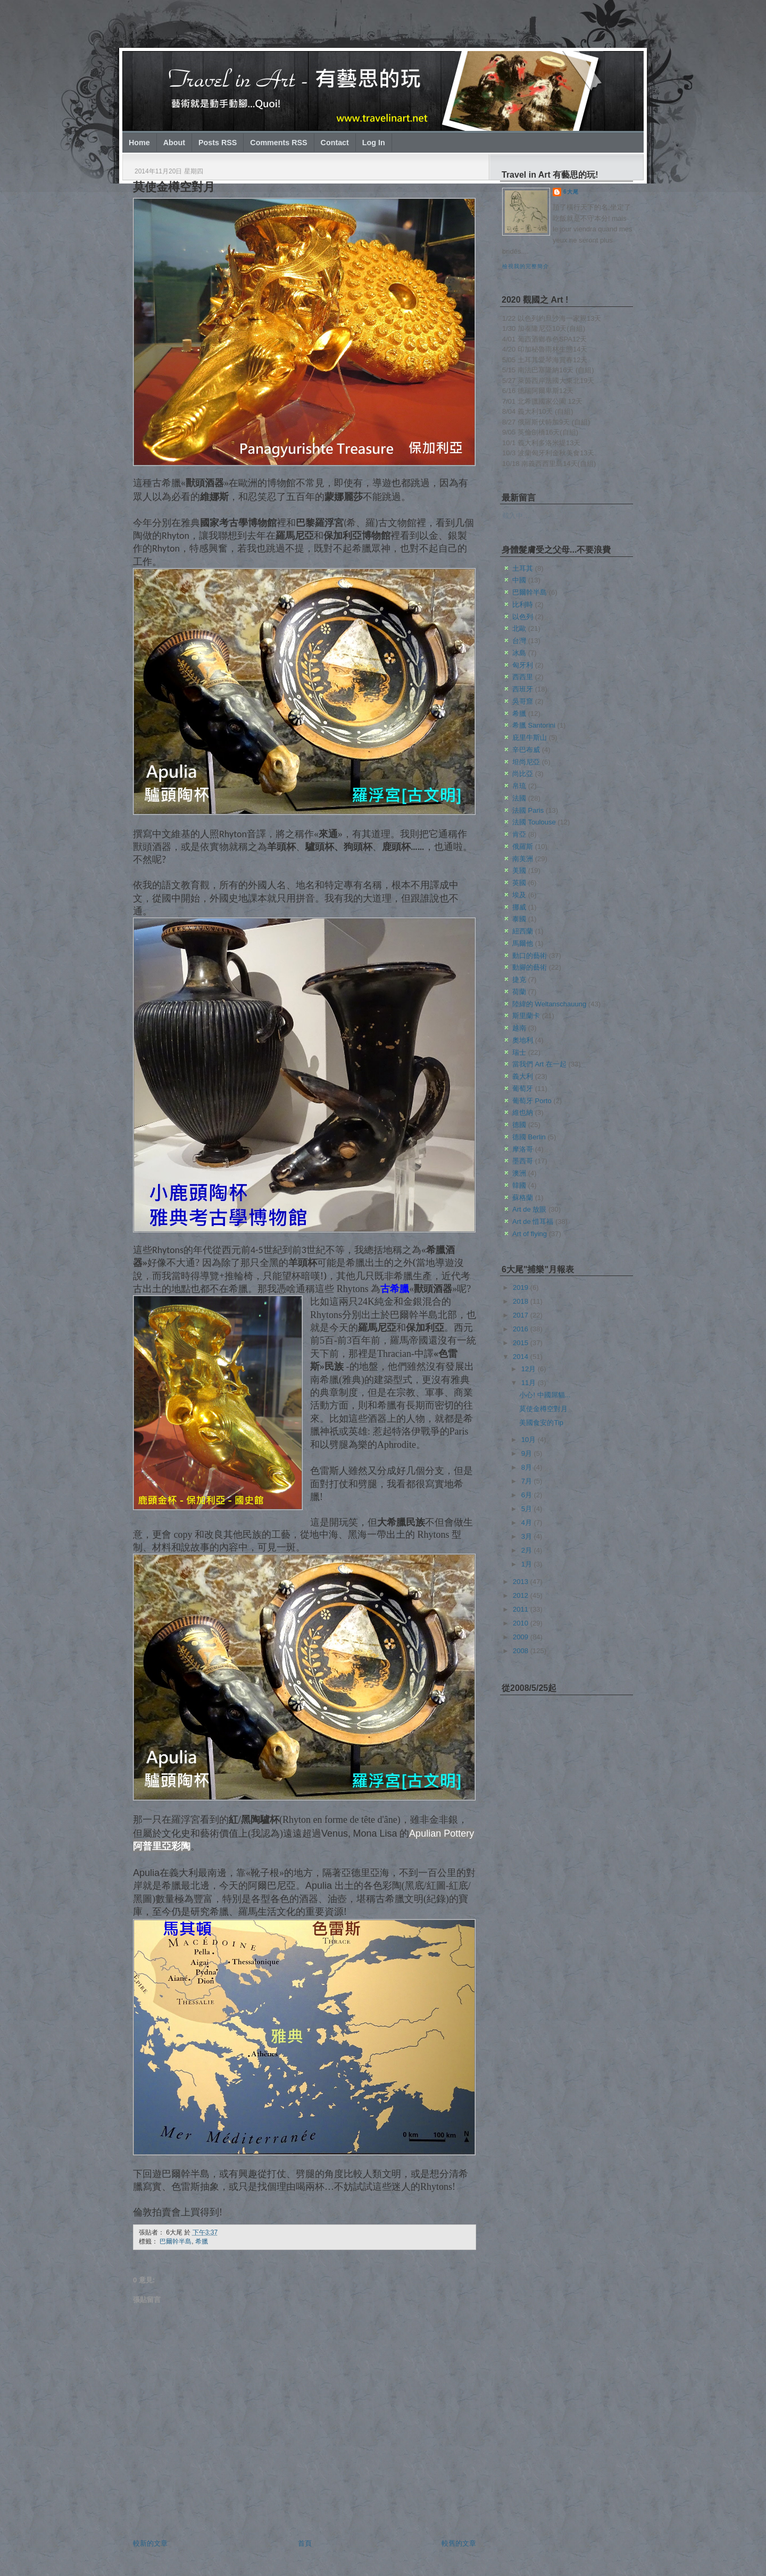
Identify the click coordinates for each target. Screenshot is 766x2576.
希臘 (201, 2241)
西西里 (522, 677)
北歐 (519, 628)
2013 (521, 1582)
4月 (527, 1523)
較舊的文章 (459, 2543)
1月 (527, 1564)
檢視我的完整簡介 (525, 266)
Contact (335, 142)
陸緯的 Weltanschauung (549, 1004)
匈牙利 (522, 665)
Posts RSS (217, 142)
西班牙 (522, 689)
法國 (519, 798)
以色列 (522, 617)
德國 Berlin (529, 1137)
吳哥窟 (522, 701)
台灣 (519, 641)
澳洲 (519, 1173)
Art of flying (529, 1234)
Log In (373, 142)
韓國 (519, 1185)
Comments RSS (278, 142)
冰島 (519, 653)
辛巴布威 (526, 750)
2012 (521, 1595)
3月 (527, 1536)
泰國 (519, 919)
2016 (521, 1329)
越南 (519, 1028)
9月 (527, 1453)
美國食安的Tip (541, 1423)
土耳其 (522, 568)
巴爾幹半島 (176, 2241)
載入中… (516, 516)
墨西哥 (522, 1161)
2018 (521, 1301)
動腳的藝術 (529, 967)
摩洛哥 (522, 1149)
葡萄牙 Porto (532, 1101)
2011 (521, 1609)
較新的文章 (150, 2543)
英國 (519, 883)
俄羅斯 (522, 847)
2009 (521, 1637)
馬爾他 (522, 943)
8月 (527, 1467)
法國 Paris (528, 810)
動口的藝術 (529, 956)
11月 (529, 1383)
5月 (527, 1509)
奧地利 (522, 1040)
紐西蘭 (522, 931)
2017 (521, 1315)
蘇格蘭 (522, 1198)
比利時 (522, 604)
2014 (521, 1357)
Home (139, 142)
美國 (519, 870)
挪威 (519, 907)
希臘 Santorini (533, 725)
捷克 (519, 979)
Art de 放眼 (529, 1209)
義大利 (522, 1076)
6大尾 (571, 192)
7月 (527, 1481)
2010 (521, 1623)
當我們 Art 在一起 (539, 1064)
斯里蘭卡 (526, 1016)
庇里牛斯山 (529, 737)
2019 (521, 1287)
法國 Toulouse (534, 822)
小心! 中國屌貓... (544, 1395)
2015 (521, 1343)
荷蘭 (519, 992)
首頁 (305, 2543)
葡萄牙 (522, 1089)
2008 (521, 1651)
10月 (529, 1440)
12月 (529, 1369)
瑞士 (519, 1052)
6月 (527, 1495)
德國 (519, 1125)
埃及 (519, 895)
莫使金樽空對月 (174, 187)
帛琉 (519, 786)
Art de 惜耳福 (532, 1222)
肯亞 (519, 834)
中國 (519, 580)
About (174, 142)
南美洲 (522, 859)
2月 (527, 1550)
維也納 (522, 1112)
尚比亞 (522, 774)
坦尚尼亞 (526, 762)
